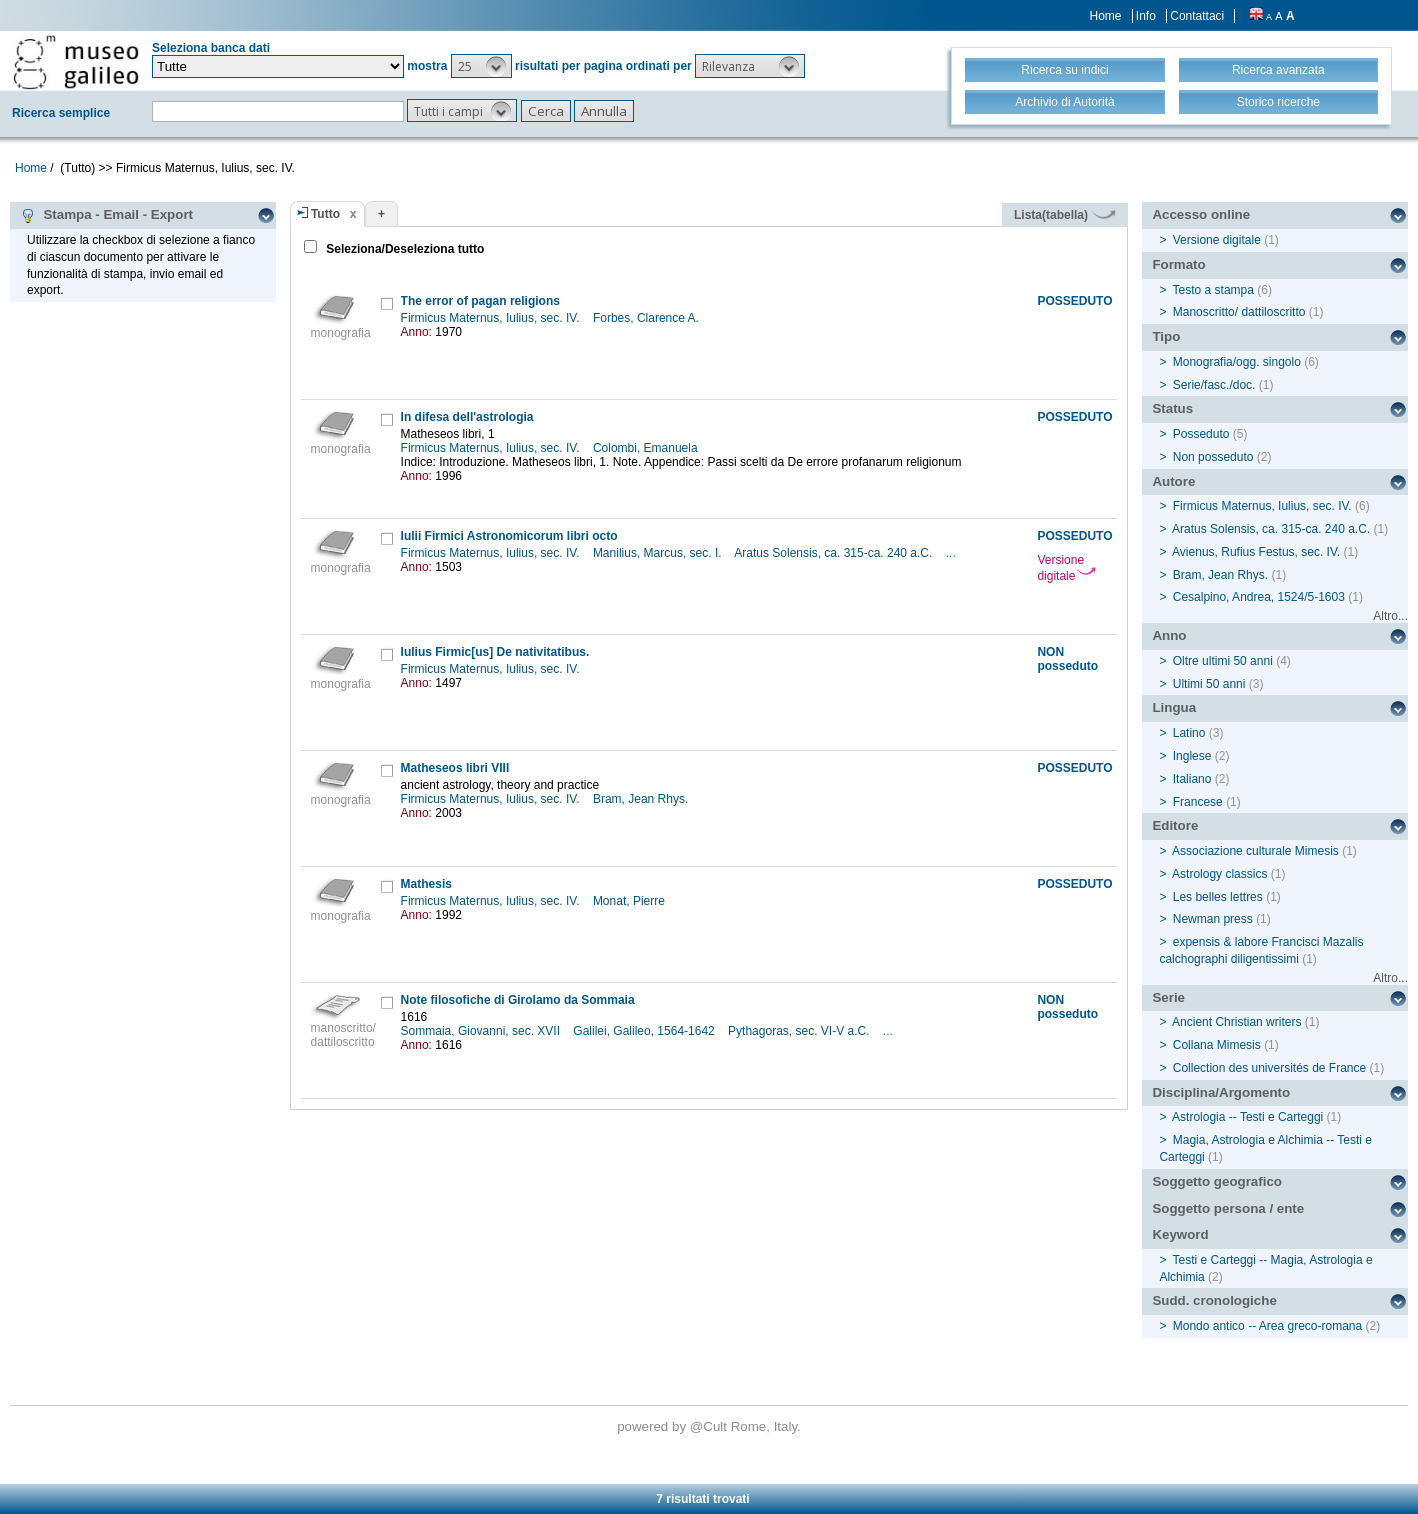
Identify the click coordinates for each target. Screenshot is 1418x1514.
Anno (1169, 635)
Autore (1173, 481)
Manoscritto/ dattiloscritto (1239, 312)
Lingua (1174, 707)
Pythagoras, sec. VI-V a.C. (800, 1031)
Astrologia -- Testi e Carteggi (1247, 1117)
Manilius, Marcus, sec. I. (659, 553)
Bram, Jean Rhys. (642, 799)
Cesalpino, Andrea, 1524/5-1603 (1259, 597)
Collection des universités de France (1269, 1068)
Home (1106, 16)
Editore (1175, 825)
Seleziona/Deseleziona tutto (403, 249)
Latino (1189, 733)
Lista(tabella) (1065, 215)
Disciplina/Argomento (1221, 1092)
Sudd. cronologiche (1214, 1300)
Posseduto (1201, 434)
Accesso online (1201, 214)
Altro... (1390, 616)
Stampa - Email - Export (106, 215)
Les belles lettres (1218, 897)
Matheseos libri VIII (455, 768)
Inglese (1192, 756)
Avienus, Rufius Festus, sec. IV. (1256, 552)
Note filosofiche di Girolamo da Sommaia (518, 1000)
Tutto (325, 214)
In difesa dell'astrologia (467, 417)
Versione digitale (1066, 568)
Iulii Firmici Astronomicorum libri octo (509, 536)
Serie (1168, 997)
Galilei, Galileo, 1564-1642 (645, 1031)
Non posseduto (1213, 457)
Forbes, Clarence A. (647, 318)
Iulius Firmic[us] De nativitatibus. (495, 652)
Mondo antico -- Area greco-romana (1267, 1326)
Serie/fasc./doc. (1214, 385)
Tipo (1166, 336)
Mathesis (426, 884)
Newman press (1213, 919)
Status (1172, 408)
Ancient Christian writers (1236, 1022)
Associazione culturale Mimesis (1255, 851)
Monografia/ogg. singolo (1237, 362)
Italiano (1192, 779)
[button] (481, 66)
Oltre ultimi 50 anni (1223, 661)
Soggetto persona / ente (1228, 1208)
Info (1146, 16)
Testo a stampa (1213, 290)
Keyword (1180, 1234)
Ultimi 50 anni (1209, 684)
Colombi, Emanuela (647, 448)
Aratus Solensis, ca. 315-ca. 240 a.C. (834, 553)
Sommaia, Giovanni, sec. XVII (482, 1031)
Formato (1178, 264)
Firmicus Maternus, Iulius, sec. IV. (492, 318)
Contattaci (1197, 16)
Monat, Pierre (630, 901)
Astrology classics (1219, 874)
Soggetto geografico (1217, 1181)
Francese (1198, 802)
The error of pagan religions (480, 301)
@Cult (710, 1426)
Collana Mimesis (1217, 1045)
